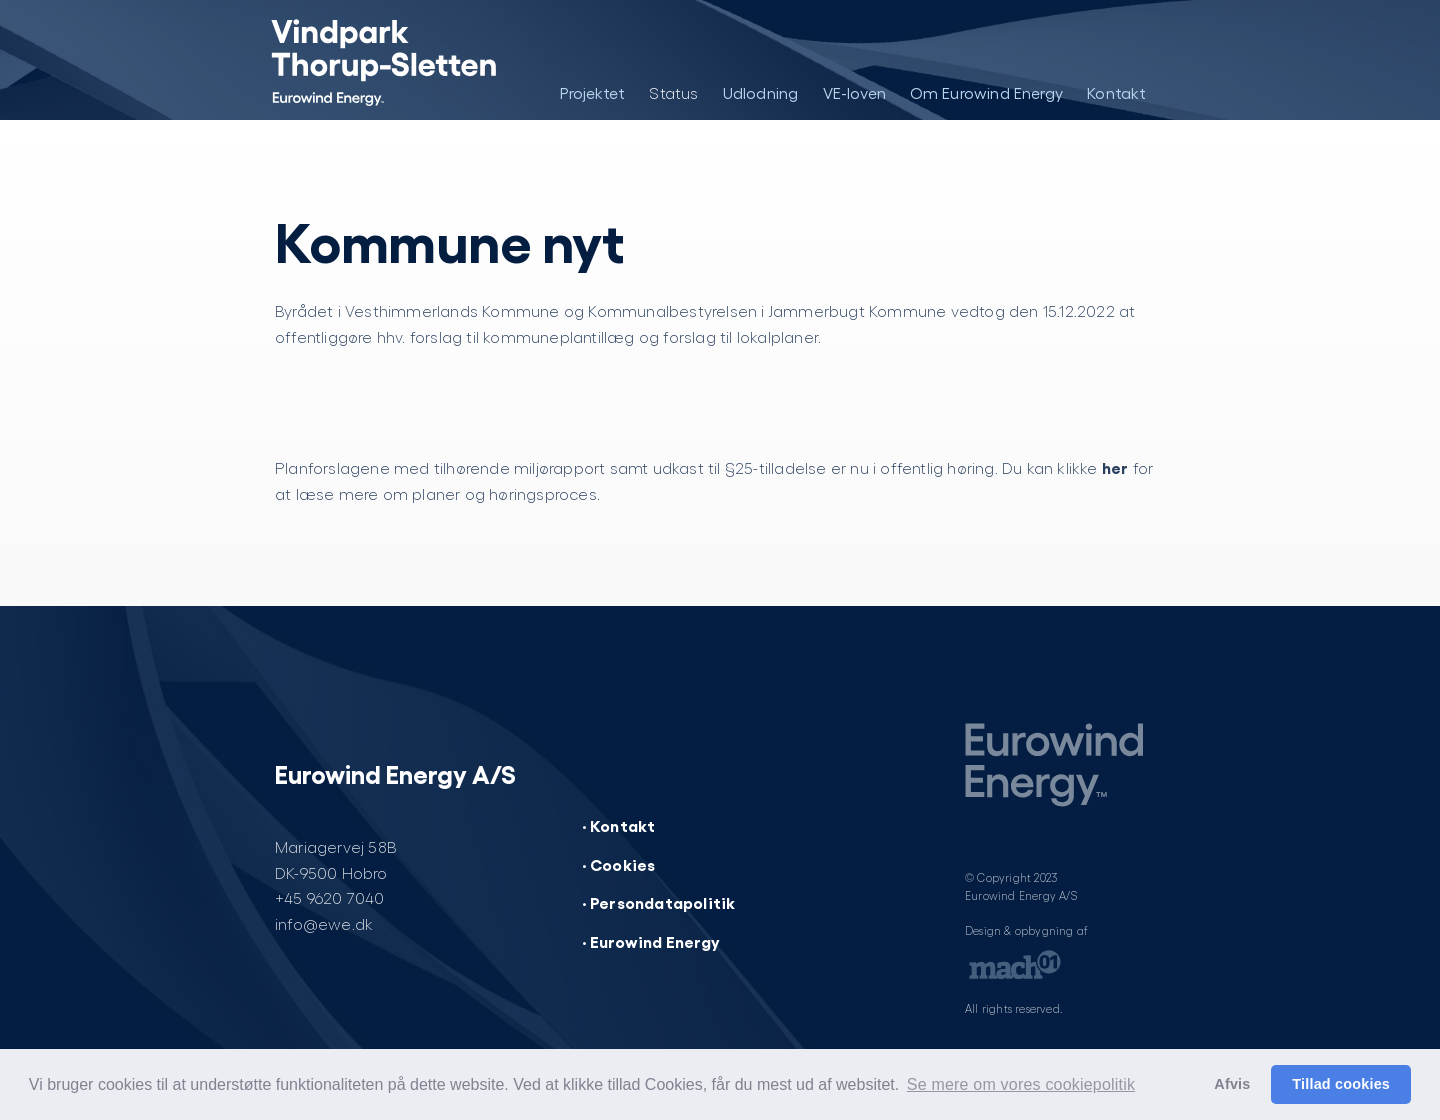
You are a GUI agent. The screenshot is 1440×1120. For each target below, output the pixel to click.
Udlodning (761, 92)
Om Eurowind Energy (987, 92)
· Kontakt (619, 825)
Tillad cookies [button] (1341, 1084)
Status (673, 92)
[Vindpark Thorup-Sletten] (367, 60)
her (1115, 467)
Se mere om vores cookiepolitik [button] (1021, 1084)
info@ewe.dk (324, 923)
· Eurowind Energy (651, 941)
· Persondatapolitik (659, 902)
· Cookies (619, 864)
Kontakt (1116, 92)
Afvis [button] (1232, 1084)
